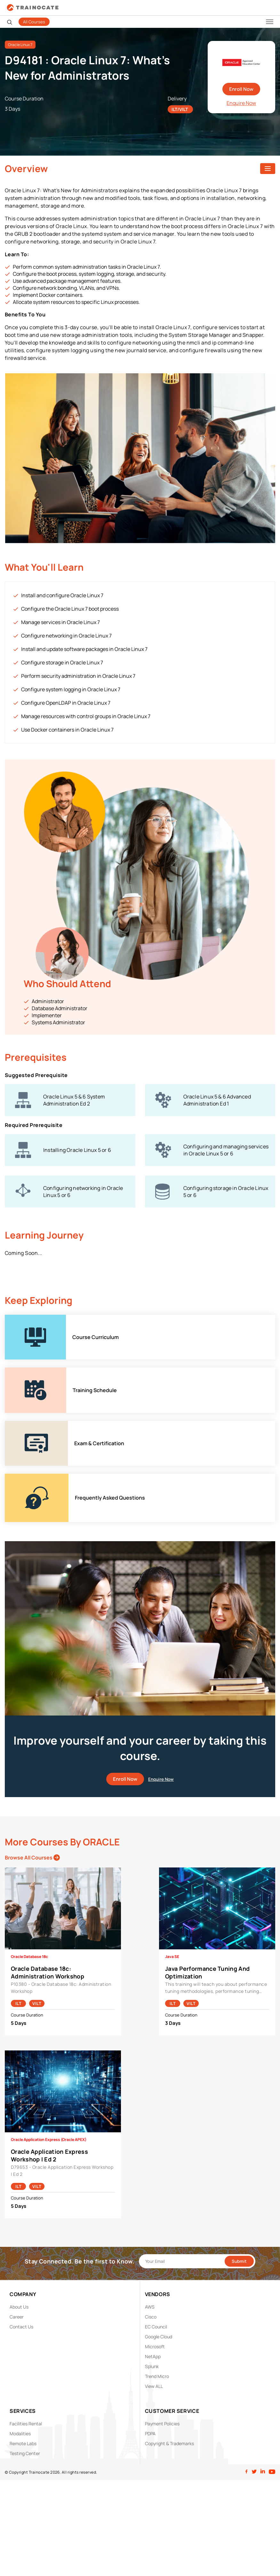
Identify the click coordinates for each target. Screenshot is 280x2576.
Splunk (152, 2366)
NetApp (153, 2356)
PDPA (150, 2433)
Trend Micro (157, 2376)
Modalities (20, 2433)
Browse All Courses (32, 1857)
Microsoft (155, 2346)
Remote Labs (23, 2443)
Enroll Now (241, 89)
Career (17, 2317)
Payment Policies (162, 2424)
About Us (19, 2307)
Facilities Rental (26, 2424)
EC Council (156, 2327)
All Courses (34, 22)
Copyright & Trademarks (169, 2443)
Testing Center (25, 2453)
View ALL (154, 2386)
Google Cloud (158, 2337)
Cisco (150, 2317)
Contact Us (21, 2327)
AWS (150, 2307)
